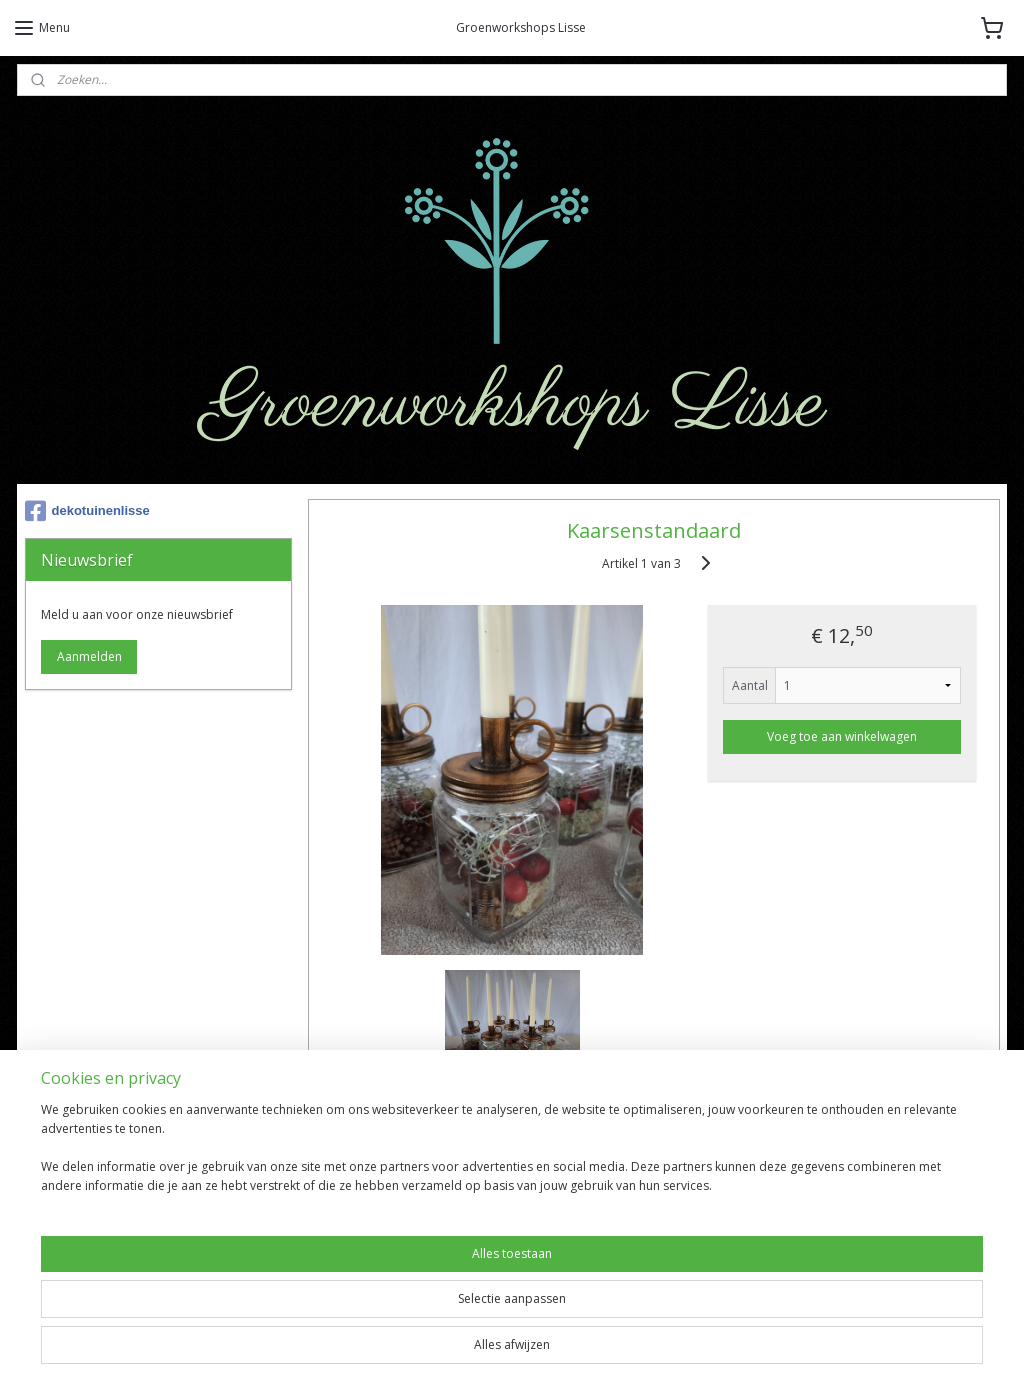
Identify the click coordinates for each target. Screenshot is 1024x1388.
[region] (380, 1318)
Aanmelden (89, 656)
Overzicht (366, 1118)
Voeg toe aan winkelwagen (842, 736)
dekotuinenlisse (87, 511)
